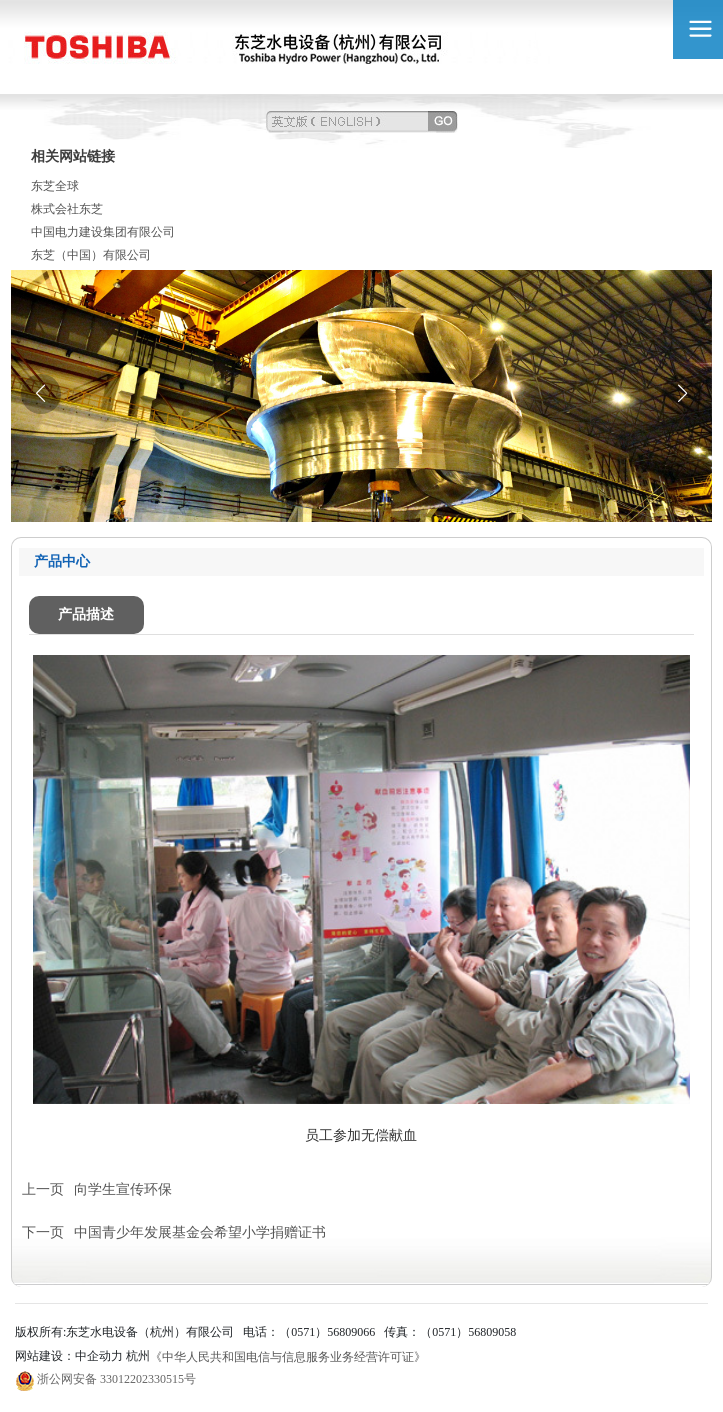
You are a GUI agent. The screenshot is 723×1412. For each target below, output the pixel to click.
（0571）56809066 (327, 1332)
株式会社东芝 (67, 209)
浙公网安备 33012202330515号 (116, 1379)
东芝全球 (55, 186)
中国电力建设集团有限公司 (103, 232)
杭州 (138, 1356)
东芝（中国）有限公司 (91, 255)
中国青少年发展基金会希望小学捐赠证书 (200, 1232)
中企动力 (99, 1356)
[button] (682, 394)
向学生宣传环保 (123, 1189)
